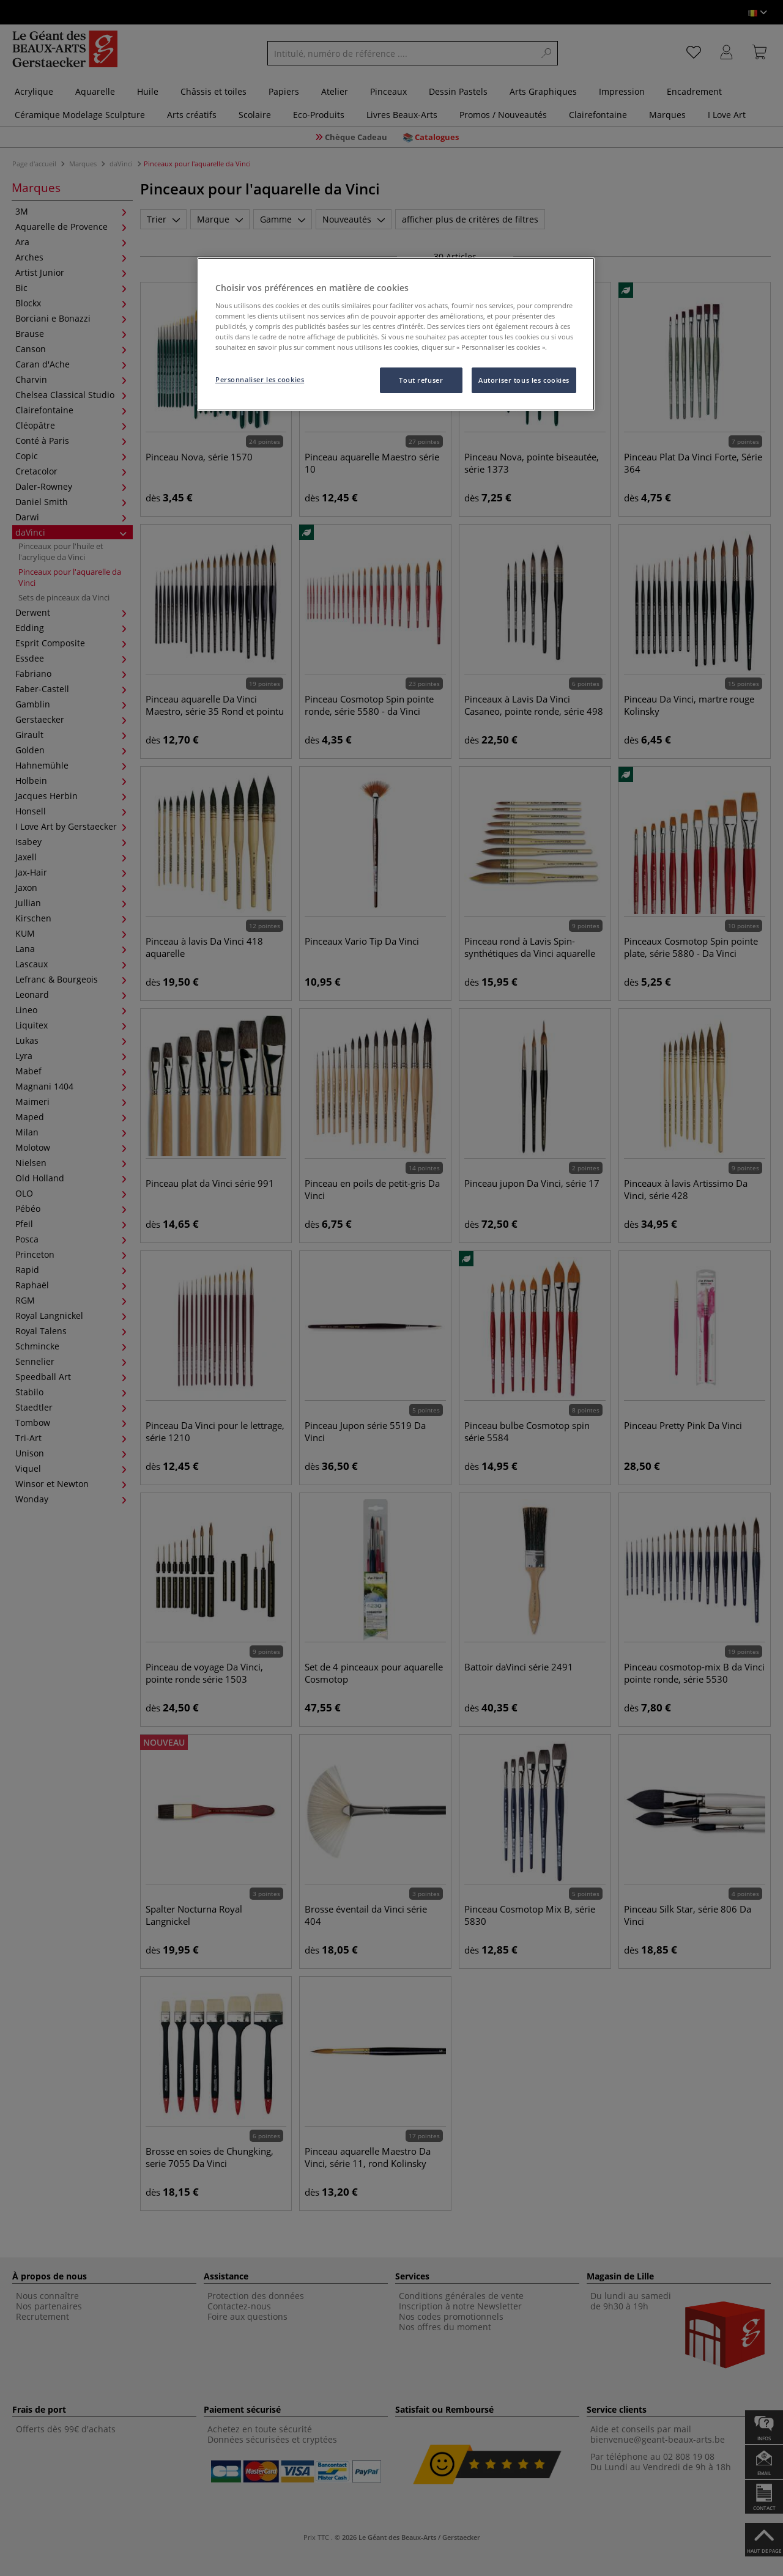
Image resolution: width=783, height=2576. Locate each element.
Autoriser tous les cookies (524, 380)
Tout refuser (421, 380)
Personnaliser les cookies (259, 379)
